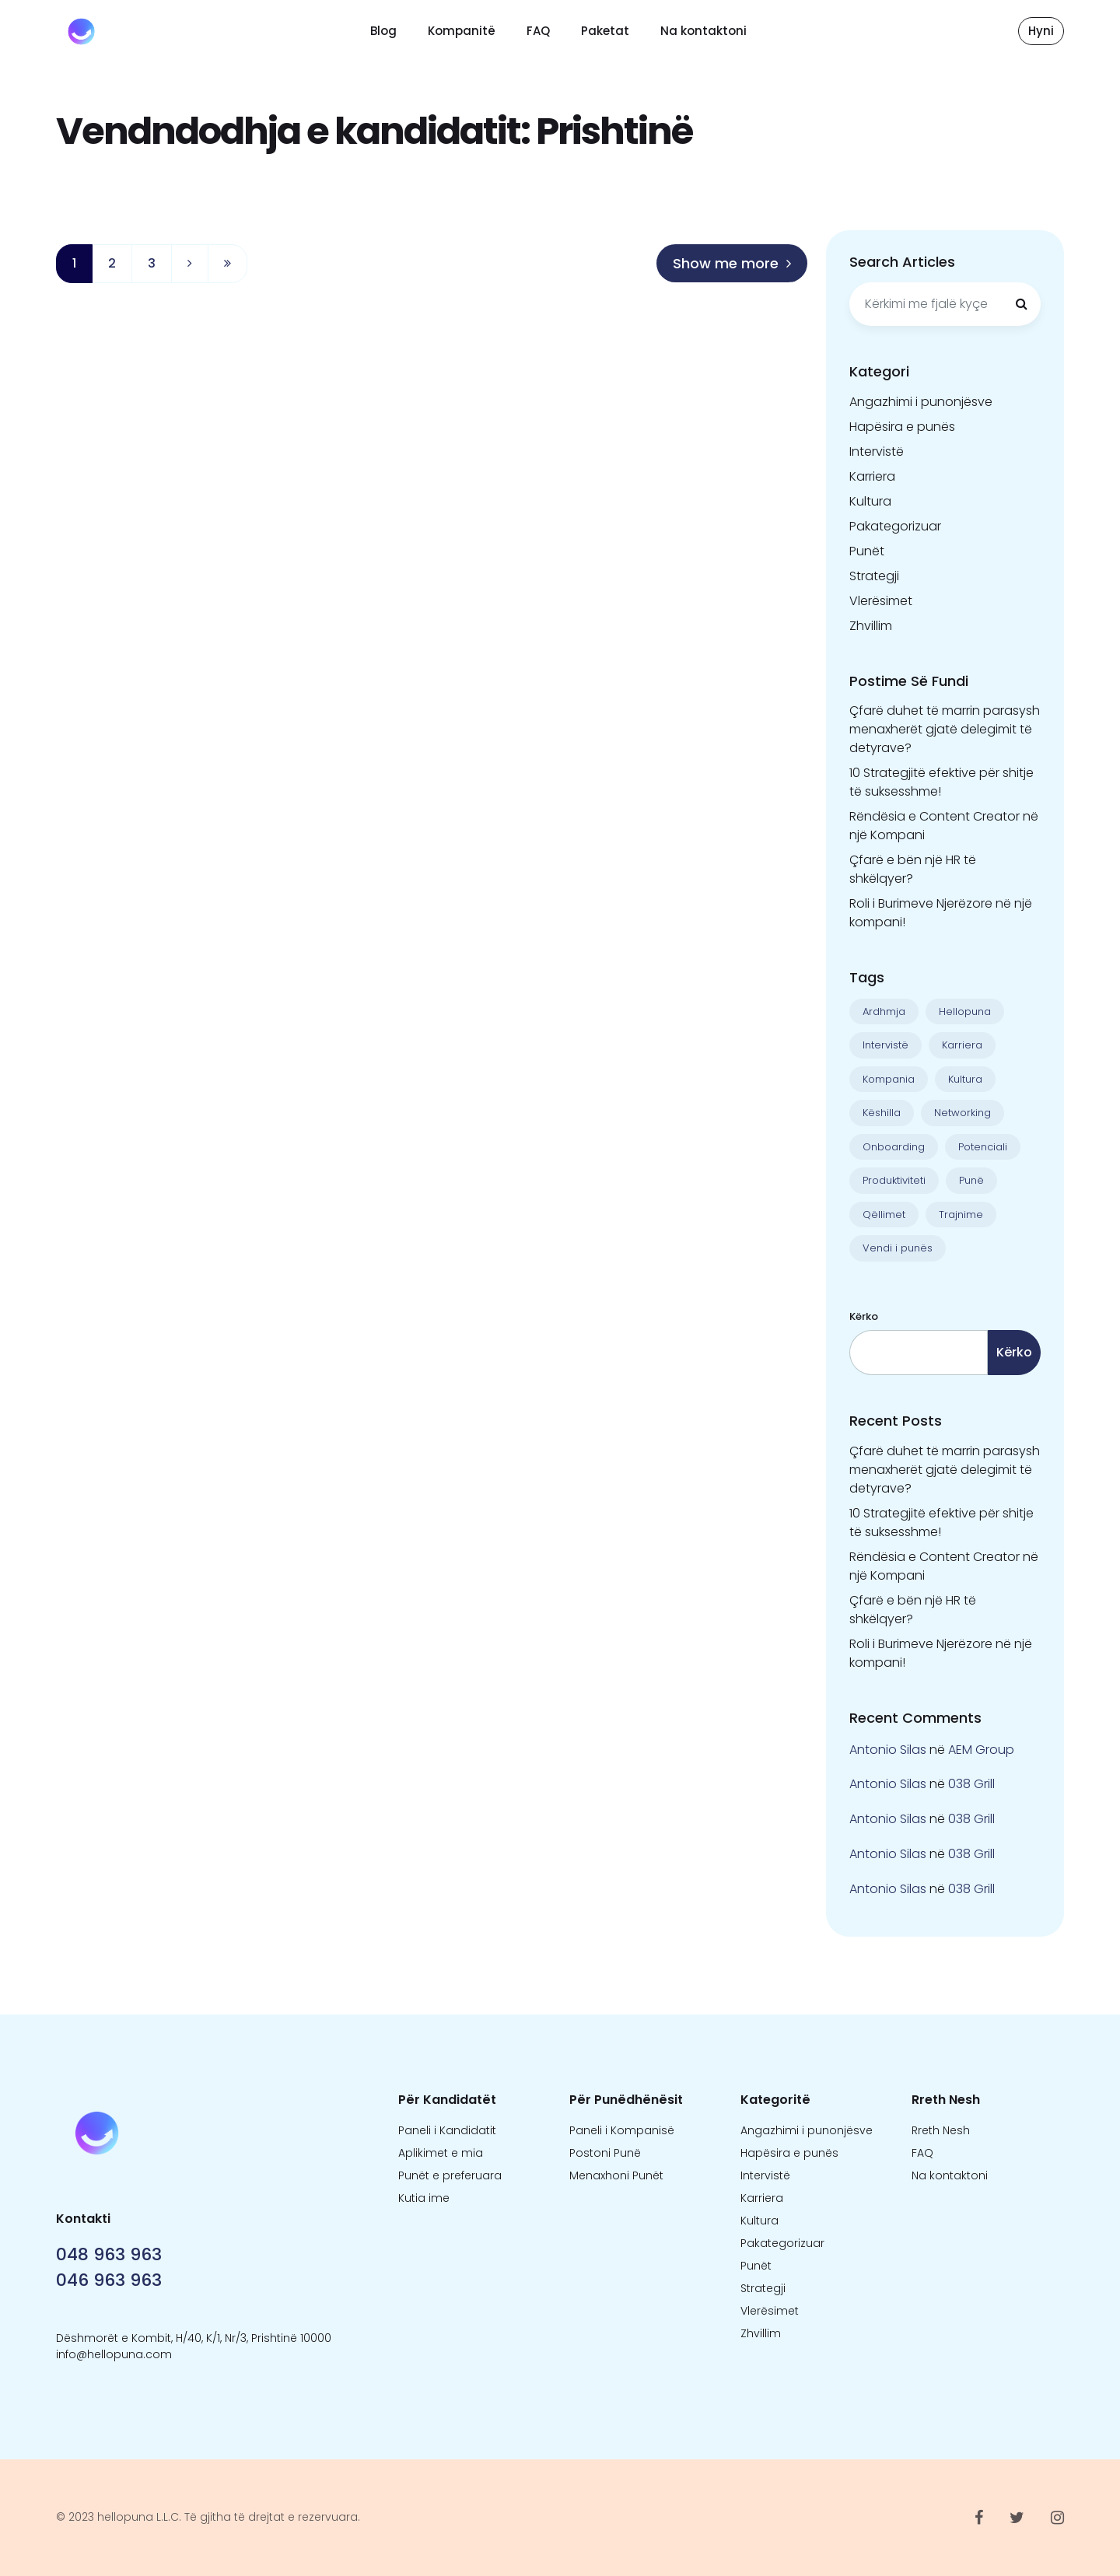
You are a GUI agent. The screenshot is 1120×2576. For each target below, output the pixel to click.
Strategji (874, 576)
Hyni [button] (1041, 31)
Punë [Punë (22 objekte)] (971, 1180)
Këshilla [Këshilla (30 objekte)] (882, 1112)
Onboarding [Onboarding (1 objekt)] (894, 1146)
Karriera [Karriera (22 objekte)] (962, 1045)
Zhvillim (870, 626)
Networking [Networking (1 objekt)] (962, 1112)
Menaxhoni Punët (616, 2175)
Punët (866, 551)
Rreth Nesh (941, 2130)
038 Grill (971, 1784)
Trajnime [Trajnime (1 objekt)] (961, 1214)
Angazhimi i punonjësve (920, 402)
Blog (383, 31)
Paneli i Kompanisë (621, 2130)
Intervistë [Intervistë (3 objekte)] (885, 1045)
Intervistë (876, 451)
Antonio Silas (887, 1750)
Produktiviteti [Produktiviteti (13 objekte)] (894, 1180)
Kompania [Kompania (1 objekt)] (889, 1079)
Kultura (870, 501)
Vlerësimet (880, 601)
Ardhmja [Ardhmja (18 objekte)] (884, 1011)
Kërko (863, 1316)
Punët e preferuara (450, 2175)
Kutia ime (424, 2198)
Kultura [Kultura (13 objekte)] (965, 1079)
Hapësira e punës (902, 427)
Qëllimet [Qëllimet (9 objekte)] (884, 1214)
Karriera (872, 476)
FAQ (538, 31)
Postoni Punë (605, 2153)
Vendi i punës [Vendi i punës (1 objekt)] (898, 1248)
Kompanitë (461, 31)
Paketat (605, 31)
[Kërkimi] (1021, 304)
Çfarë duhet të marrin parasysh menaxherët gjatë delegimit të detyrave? (944, 729)
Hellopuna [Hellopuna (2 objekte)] (965, 1011)
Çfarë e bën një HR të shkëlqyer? (912, 869)
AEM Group (981, 1750)
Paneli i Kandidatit (447, 2130)
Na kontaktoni (703, 31)
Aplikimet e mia (440, 2153)
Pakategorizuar (895, 526)
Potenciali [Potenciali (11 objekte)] (982, 1146)
